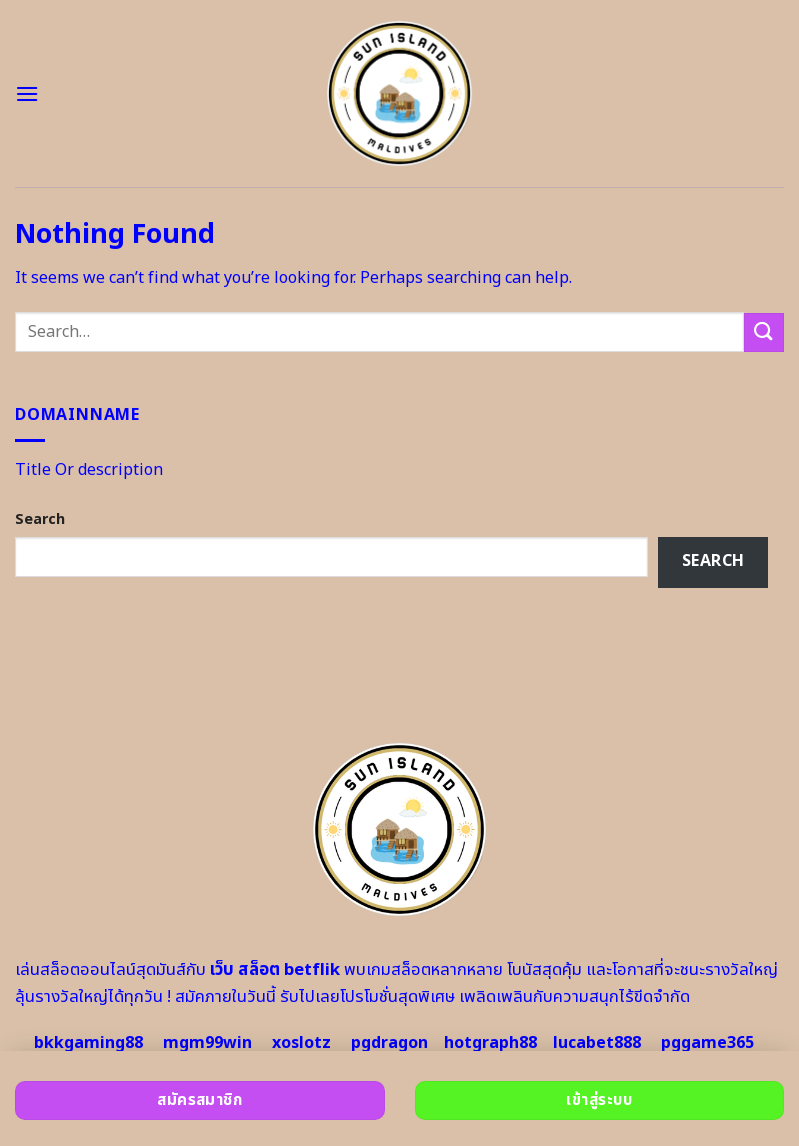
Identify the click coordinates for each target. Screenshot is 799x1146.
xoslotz (301, 1043)
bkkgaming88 (88, 1043)
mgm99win (207, 1043)
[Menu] (27, 93)
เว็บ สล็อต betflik (275, 970)
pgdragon (389, 1043)
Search (40, 519)
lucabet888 (597, 1043)
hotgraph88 (490, 1043)
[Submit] (764, 332)
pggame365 (707, 1043)
